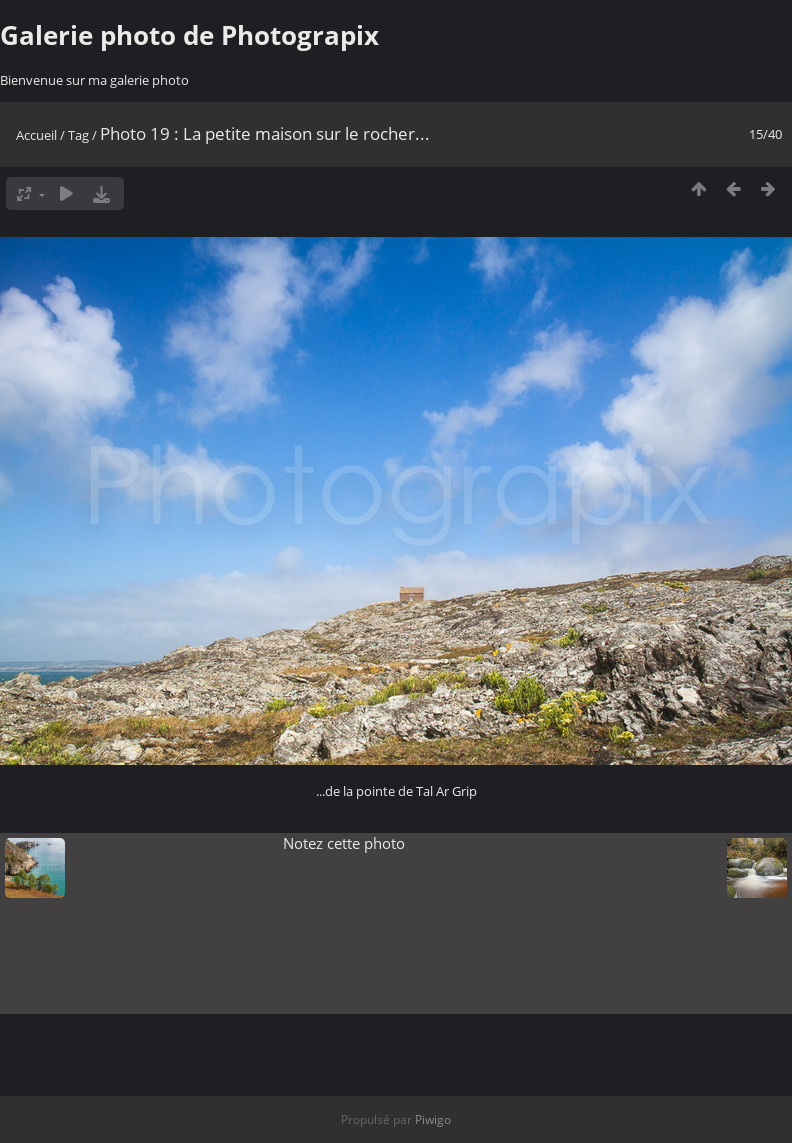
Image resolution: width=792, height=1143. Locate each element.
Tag (78, 135)
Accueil (36, 135)
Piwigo (433, 1119)
